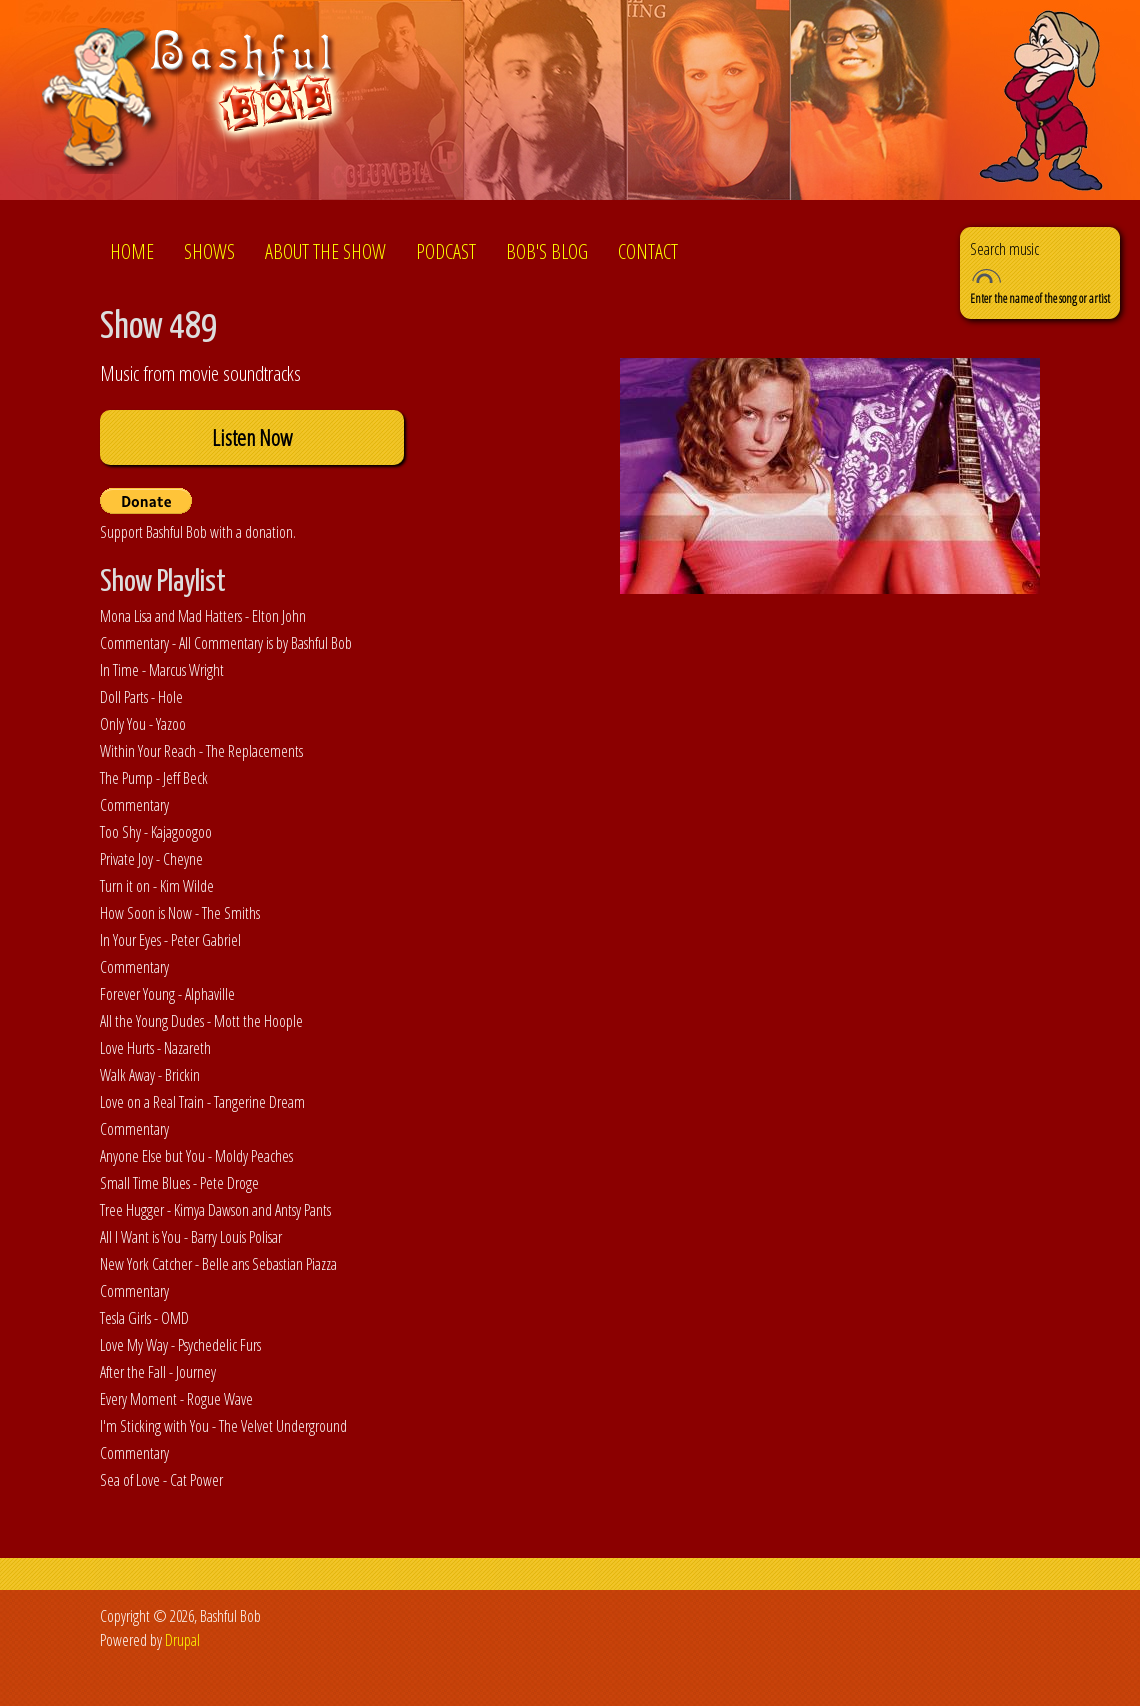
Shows (209, 251)
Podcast (446, 251)
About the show (325, 251)
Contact (648, 251)
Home (132, 251)
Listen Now (252, 437)
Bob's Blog (547, 251)
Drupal (182, 1640)
